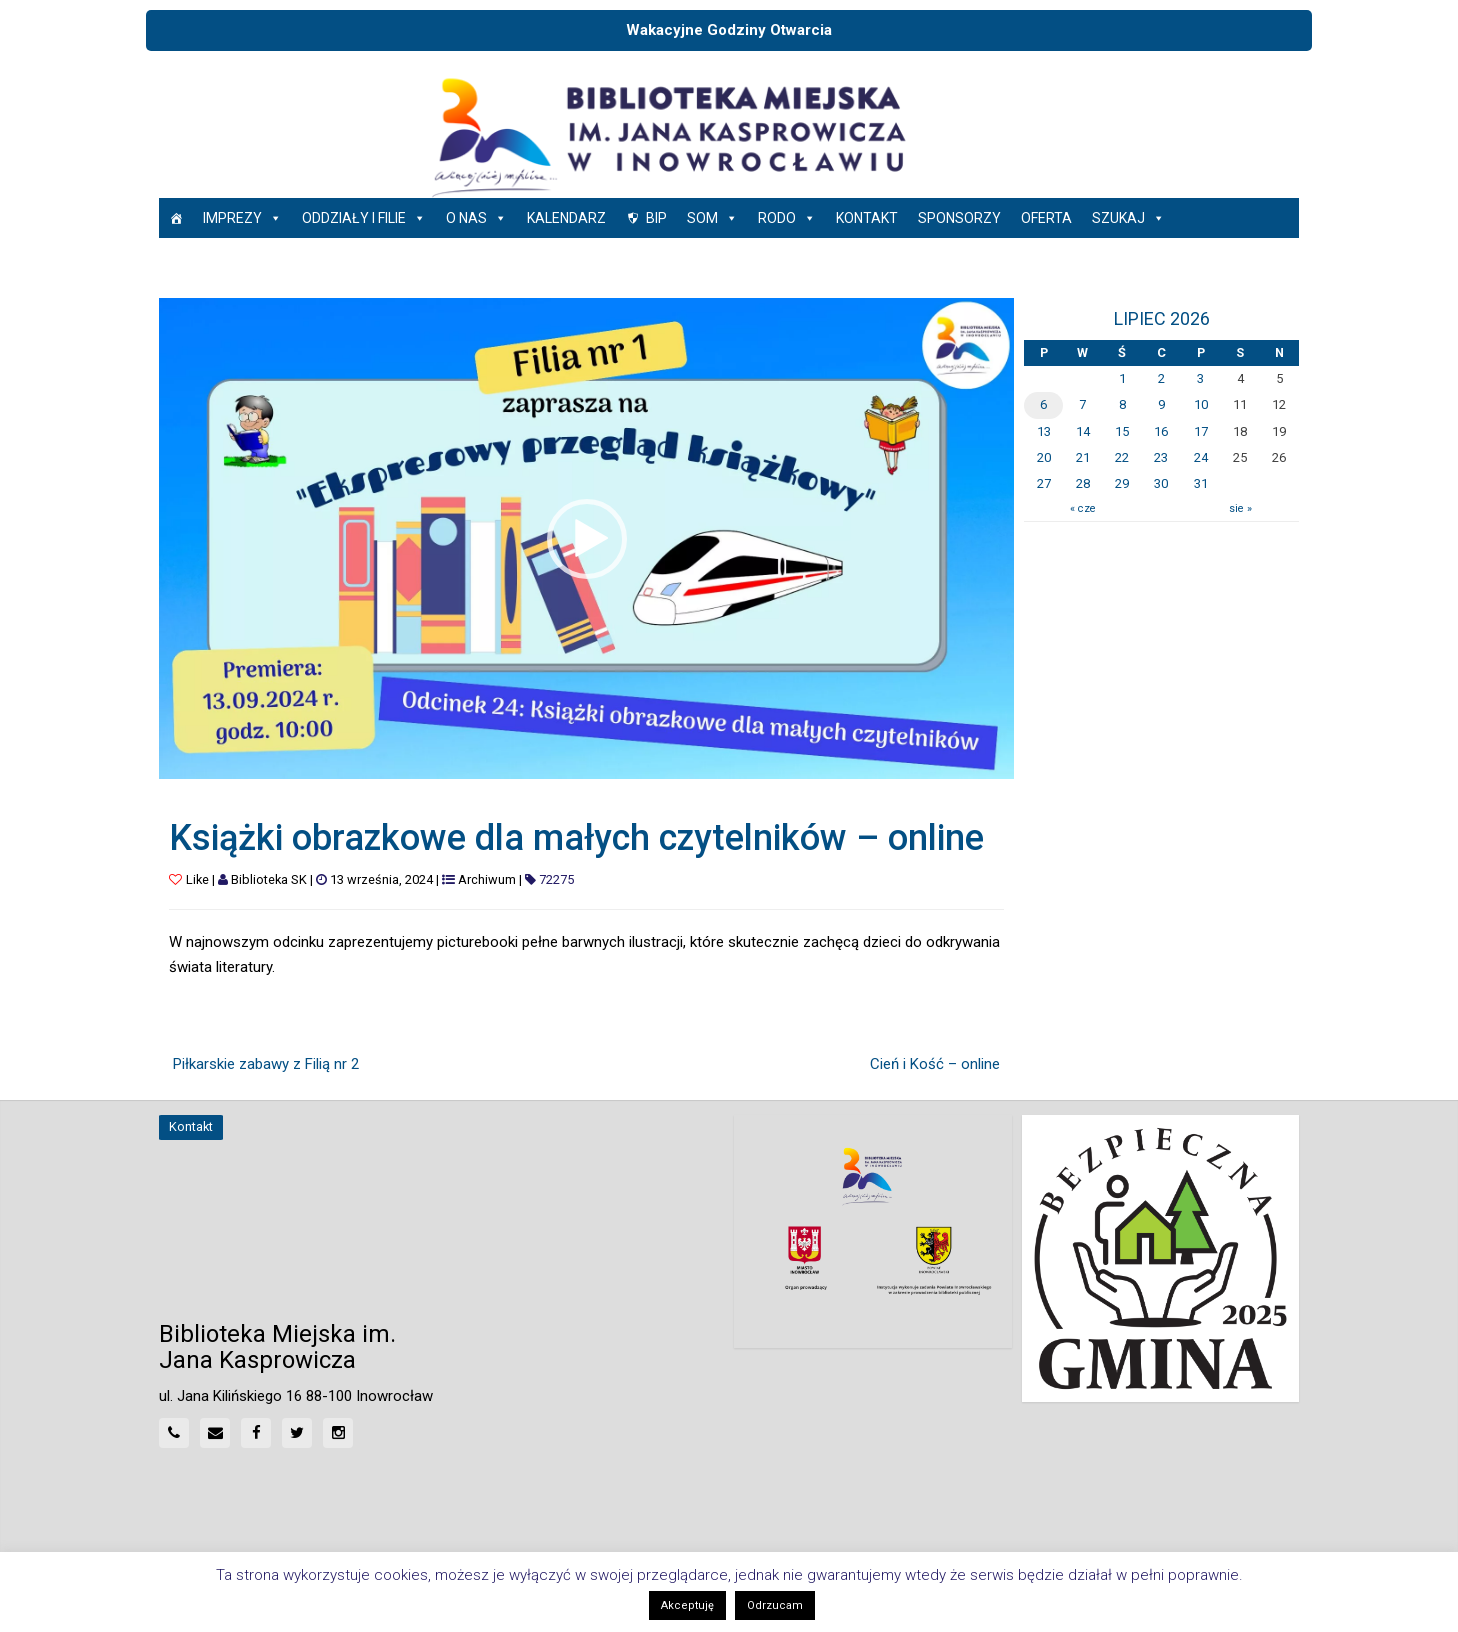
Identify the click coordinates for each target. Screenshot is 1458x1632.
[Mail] (215, 1433)
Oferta (1046, 218)
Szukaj (1128, 218)
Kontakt (867, 218)
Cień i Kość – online (935, 1064)
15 (1122, 431)
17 (1201, 431)
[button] (587, 539)
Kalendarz (566, 218)
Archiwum (487, 879)
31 (1201, 483)
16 (1161, 431)
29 (1122, 483)
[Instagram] (338, 1433)
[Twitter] (297, 1433)
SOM (712, 218)
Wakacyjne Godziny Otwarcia (729, 30)
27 (1044, 483)
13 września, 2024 (381, 879)
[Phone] (174, 1433)
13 (1044, 431)
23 (1161, 457)
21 (1083, 457)
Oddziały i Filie (364, 218)
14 (1083, 431)
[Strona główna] (176, 218)
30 (1161, 483)
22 (1122, 457)
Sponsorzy (959, 218)
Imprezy (242, 218)
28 (1083, 483)
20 (1044, 457)
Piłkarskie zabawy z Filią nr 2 (266, 1064)
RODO (787, 218)
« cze (1083, 508)
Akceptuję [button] (687, 1605)
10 (1201, 404)
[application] (586, 538)
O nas (476, 218)
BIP (656, 218)
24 (1201, 457)
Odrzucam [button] (775, 1605)
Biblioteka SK (269, 879)
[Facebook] (256, 1433)
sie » (1240, 508)
